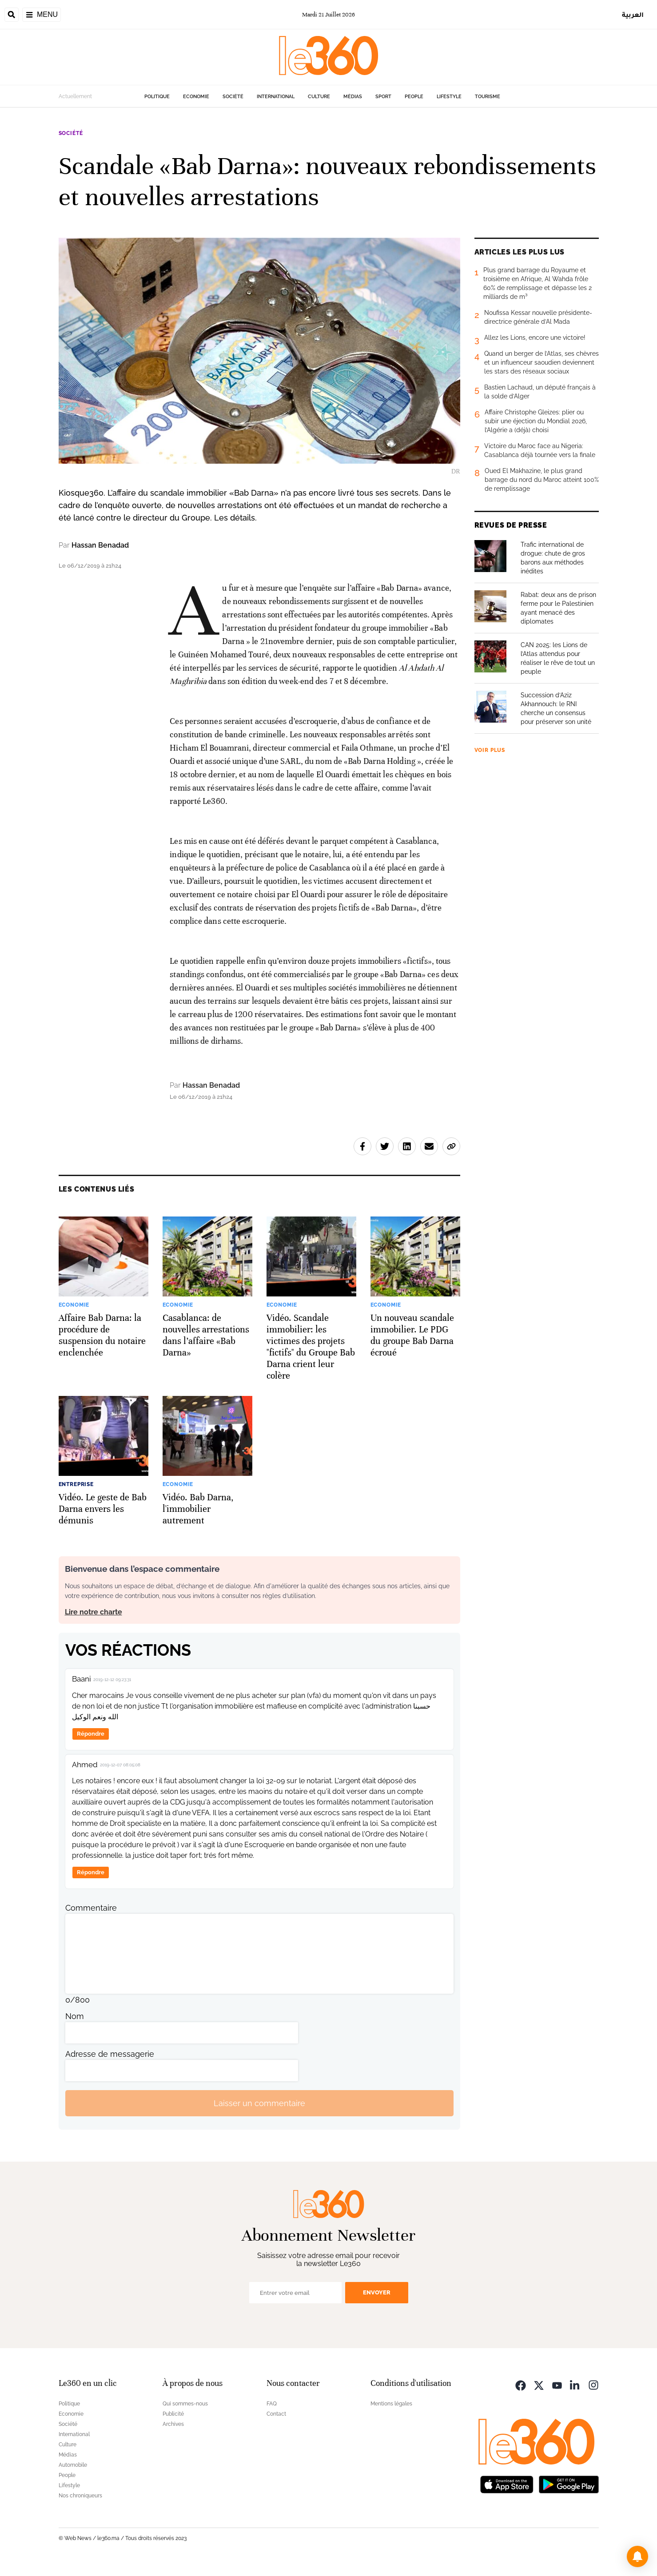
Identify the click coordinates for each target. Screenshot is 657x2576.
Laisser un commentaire (259, 2103)
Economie (196, 96)
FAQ (272, 2404)
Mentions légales (391, 2404)
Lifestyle (449, 96)
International (276, 96)
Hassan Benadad (100, 545)
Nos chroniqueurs (80, 2496)
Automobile (73, 2465)
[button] (637, 2556)
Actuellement (75, 96)
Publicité (173, 2414)
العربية (633, 14)
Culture (319, 96)
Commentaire (91, 1907)
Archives (173, 2424)
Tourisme (487, 96)
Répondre (90, 1733)
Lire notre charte (93, 1612)
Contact (276, 2414)
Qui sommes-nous (185, 2404)
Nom (74, 2016)
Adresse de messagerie (109, 2054)
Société (233, 96)
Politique (157, 96)
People (414, 96)
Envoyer (376, 2292)
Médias (352, 96)
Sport (383, 96)
